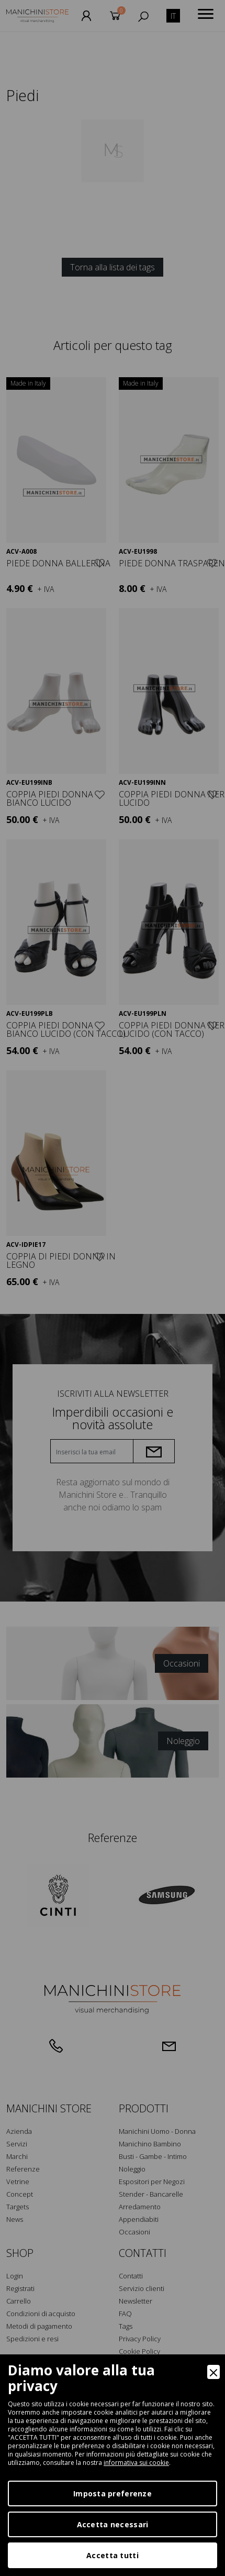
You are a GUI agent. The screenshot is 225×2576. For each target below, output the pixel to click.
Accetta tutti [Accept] (112, 2555)
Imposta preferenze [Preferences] (112, 2493)
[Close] (213, 2372)
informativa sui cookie (136, 2462)
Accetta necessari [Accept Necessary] (113, 2524)
